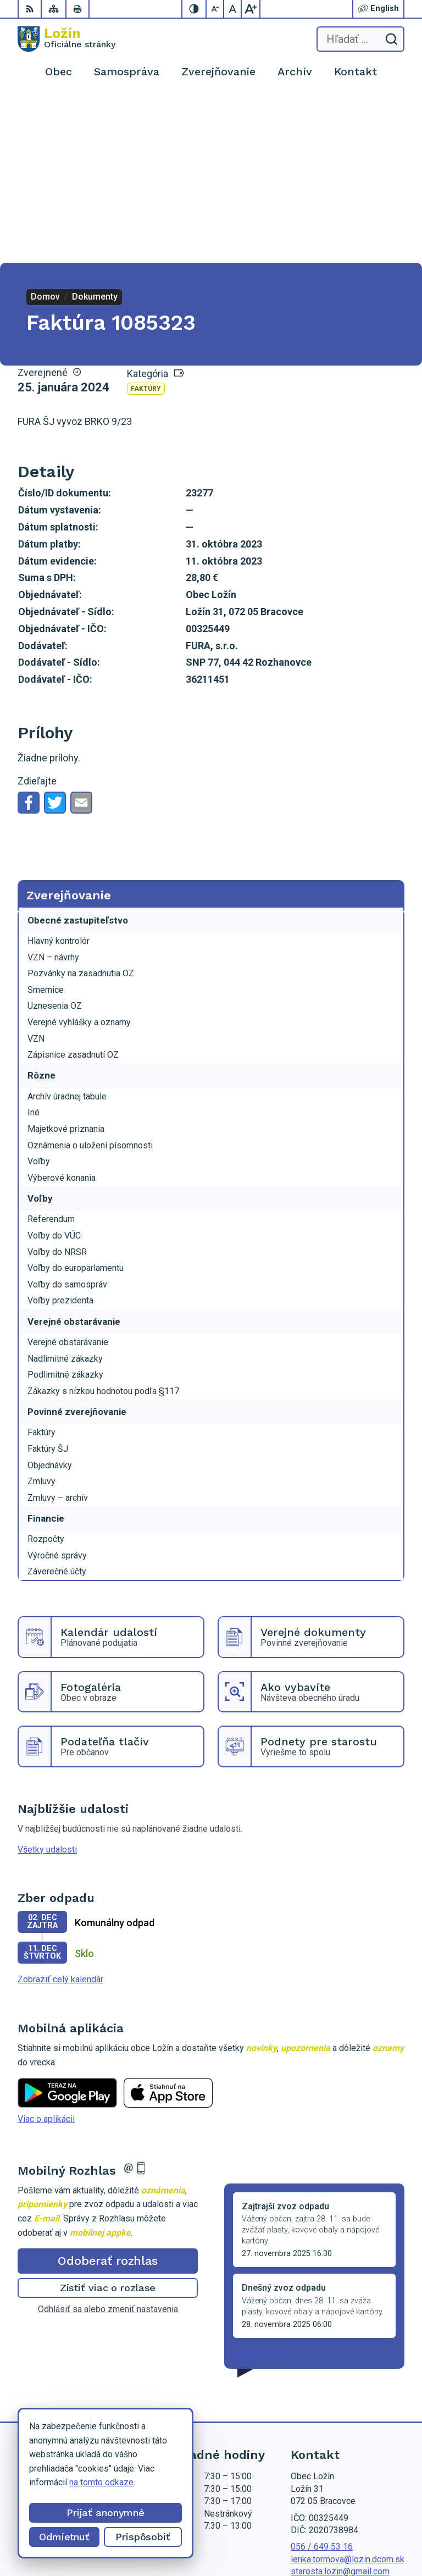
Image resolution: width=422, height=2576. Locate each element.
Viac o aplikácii (46, 1952)
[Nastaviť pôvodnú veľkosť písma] (233, 9)
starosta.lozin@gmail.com (340, 2404)
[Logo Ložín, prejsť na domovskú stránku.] (66, 39)
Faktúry (146, 221)
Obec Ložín (382, 2532)
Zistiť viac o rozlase (108, 2120)
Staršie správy (260, 2186)
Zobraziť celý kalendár (60, 1812)
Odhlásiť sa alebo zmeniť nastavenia (108, 2142)
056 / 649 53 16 (322, 2379)
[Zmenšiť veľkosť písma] (215, 9)
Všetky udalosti (47, 1682)
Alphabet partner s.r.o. (363, 2518)
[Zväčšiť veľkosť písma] (250, 9)
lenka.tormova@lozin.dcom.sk (347, 2392)
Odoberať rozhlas (108, 2093)
